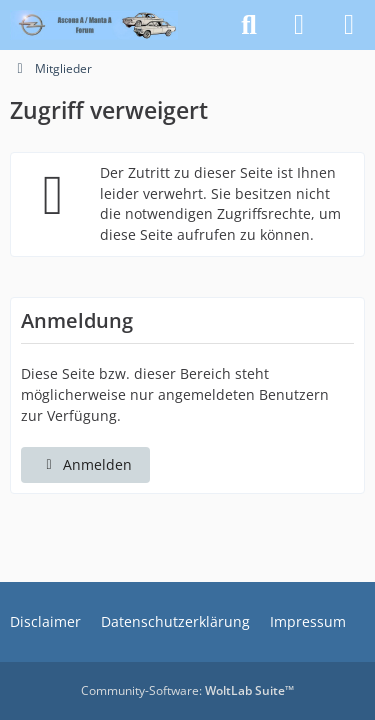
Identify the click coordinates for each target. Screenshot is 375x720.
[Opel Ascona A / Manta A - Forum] (94, 25)
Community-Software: (187, 690)
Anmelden (85, 464)
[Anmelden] (299, 25)
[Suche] (249, 25)
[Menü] (349, 25)
